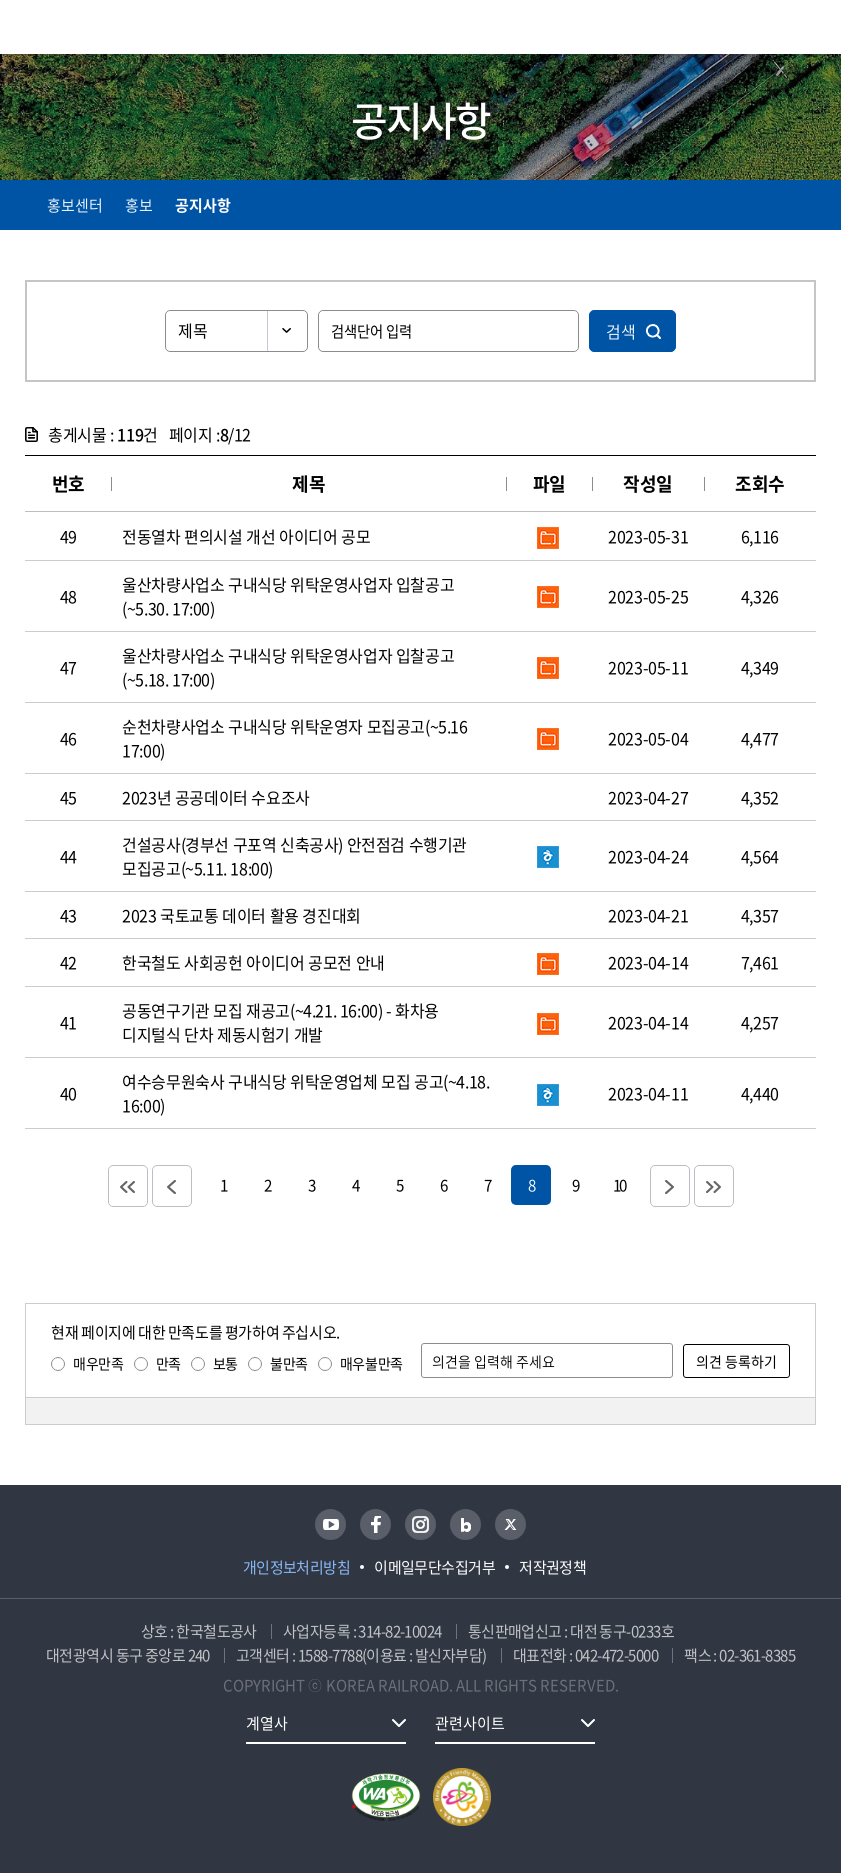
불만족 (289, 1363)
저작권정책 (552, 1567)
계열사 (267, 1723)
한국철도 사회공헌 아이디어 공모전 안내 (253, 962)
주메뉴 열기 (804, 30)
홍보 (139, 205)
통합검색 (763, 30)
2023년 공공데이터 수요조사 (216, 797)
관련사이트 (470, 1723)
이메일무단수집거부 (434, 1567)
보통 (225, 1363)
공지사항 (203, 205)
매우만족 (98, 1363)
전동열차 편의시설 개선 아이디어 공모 (246, 536)
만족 (168, 1363)
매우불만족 (371, 1363)
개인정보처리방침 (297, 1567)
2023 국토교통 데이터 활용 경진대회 (241, 915)
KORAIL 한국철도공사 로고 (103, 27)
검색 (621, 331)
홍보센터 (75, 205)
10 (619, 1184)
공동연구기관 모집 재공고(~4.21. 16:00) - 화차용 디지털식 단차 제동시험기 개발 (280, 1022)
